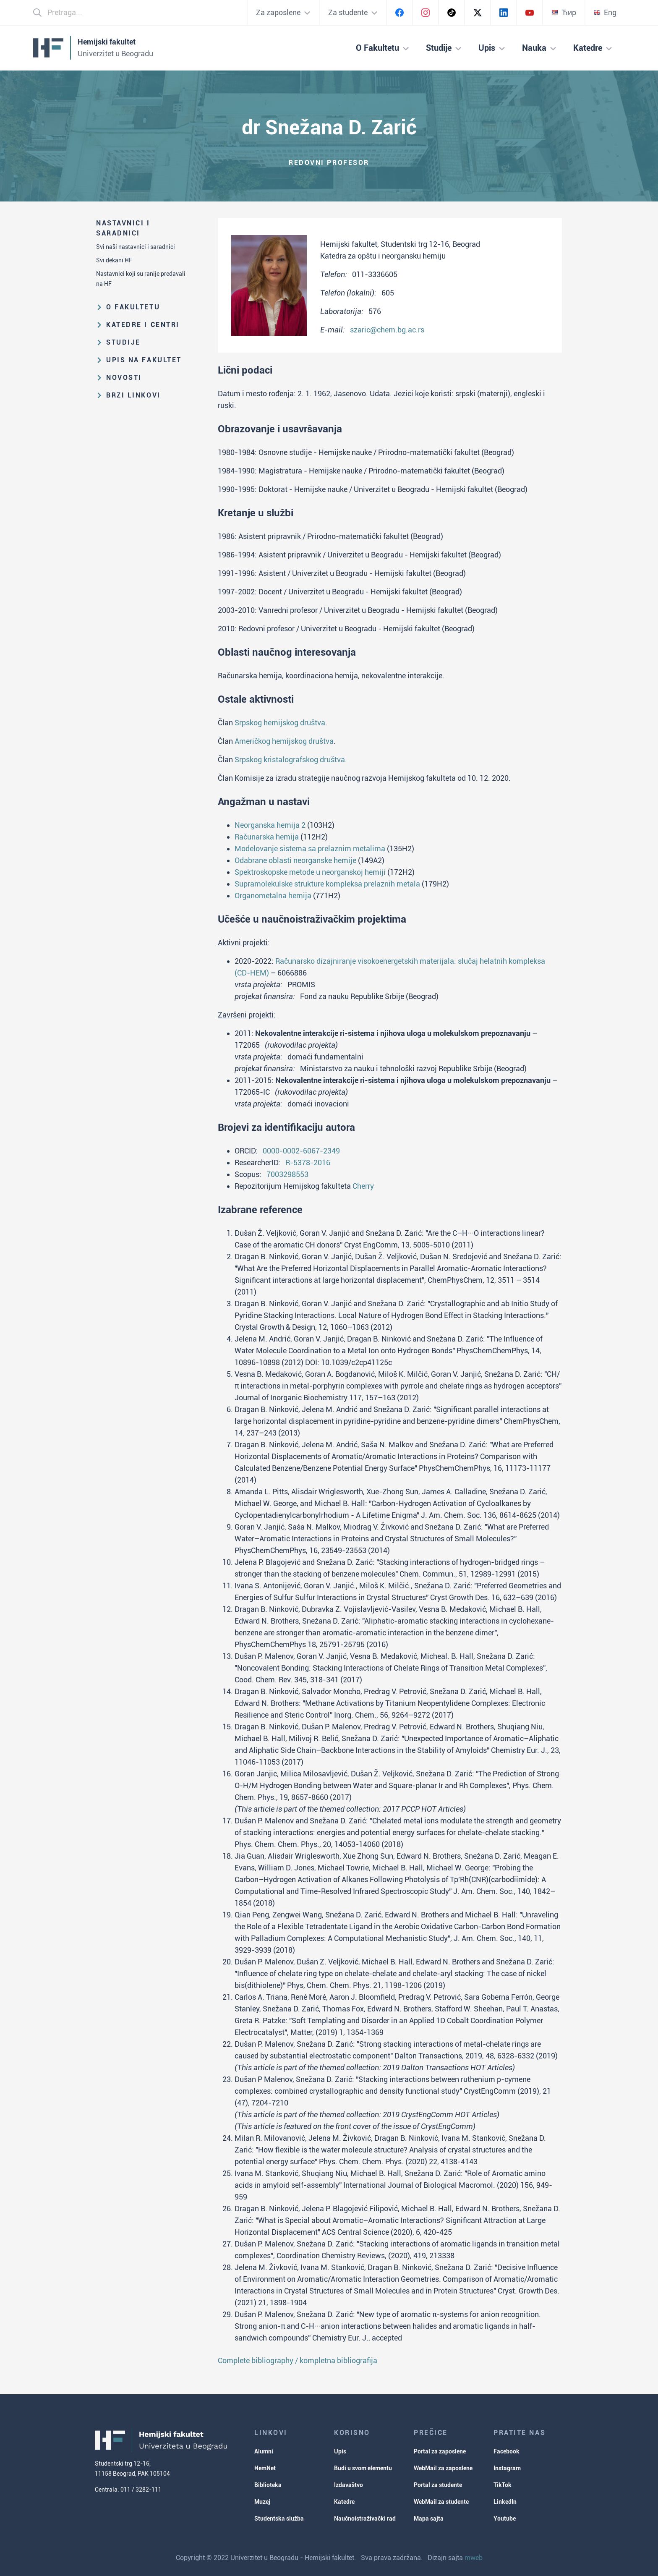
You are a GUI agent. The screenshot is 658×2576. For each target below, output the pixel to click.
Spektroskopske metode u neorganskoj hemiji (310, 872)
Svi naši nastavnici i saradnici (135, 246)
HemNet (265, 2468)
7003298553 (287, 1174)
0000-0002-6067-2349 (301, 1150)
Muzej (262, 2501)
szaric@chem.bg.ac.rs (387, 329)
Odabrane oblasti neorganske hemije (295, 860)
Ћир (563, 12)
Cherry (363, 1186)
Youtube (505, 2518)
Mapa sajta (429, 2518)
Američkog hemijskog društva (284, 741)
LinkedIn (505, 2501)
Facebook (507, 2451)
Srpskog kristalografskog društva (290, 759)
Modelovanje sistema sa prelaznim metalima (310, 848)
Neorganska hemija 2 (270, 825)
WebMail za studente (441, 2501)
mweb (474, 2558)
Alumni (263, 2451)
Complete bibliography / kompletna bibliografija (297, 2360)
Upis (340, 2451)
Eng (605, 12)
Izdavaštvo (348, 2485)
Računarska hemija (267, 836)
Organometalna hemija (273, 895)
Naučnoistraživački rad (365, 2518)
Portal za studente (438, 2485)
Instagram (507, 2468)
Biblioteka (268, 2485)
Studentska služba (279, 2518)
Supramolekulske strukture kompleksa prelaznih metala (327, 883)
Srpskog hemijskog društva (280, 722)
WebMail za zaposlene (443, 2468)
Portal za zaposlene (440, 2451)
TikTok (503, 2485)
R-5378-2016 (307, 1162)
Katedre (344, 2501)
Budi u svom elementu (363, 2468)
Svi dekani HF (114, 260)
